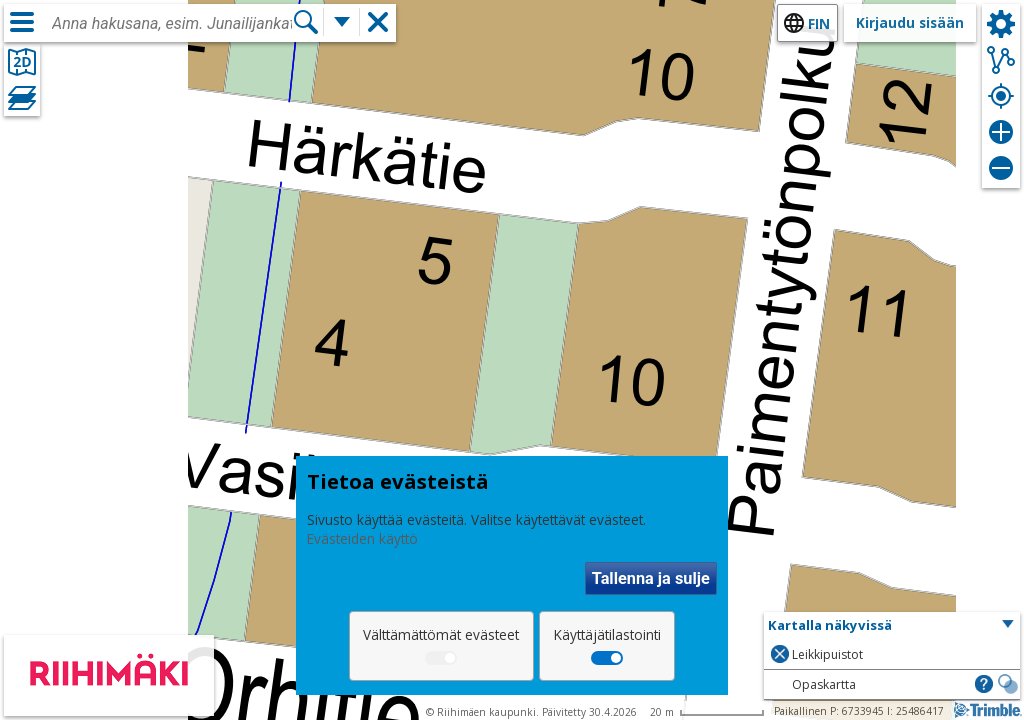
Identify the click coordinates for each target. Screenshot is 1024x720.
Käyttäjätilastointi (607, 634)
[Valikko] (22, 22)
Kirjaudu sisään (910, 22)
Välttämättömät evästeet (441, 634)
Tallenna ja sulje (651, 578)
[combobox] (172, 24)
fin (819, 23)
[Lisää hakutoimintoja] (342, 22)
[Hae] (306, 22)
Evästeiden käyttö (362, 538)
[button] (892, 626)
